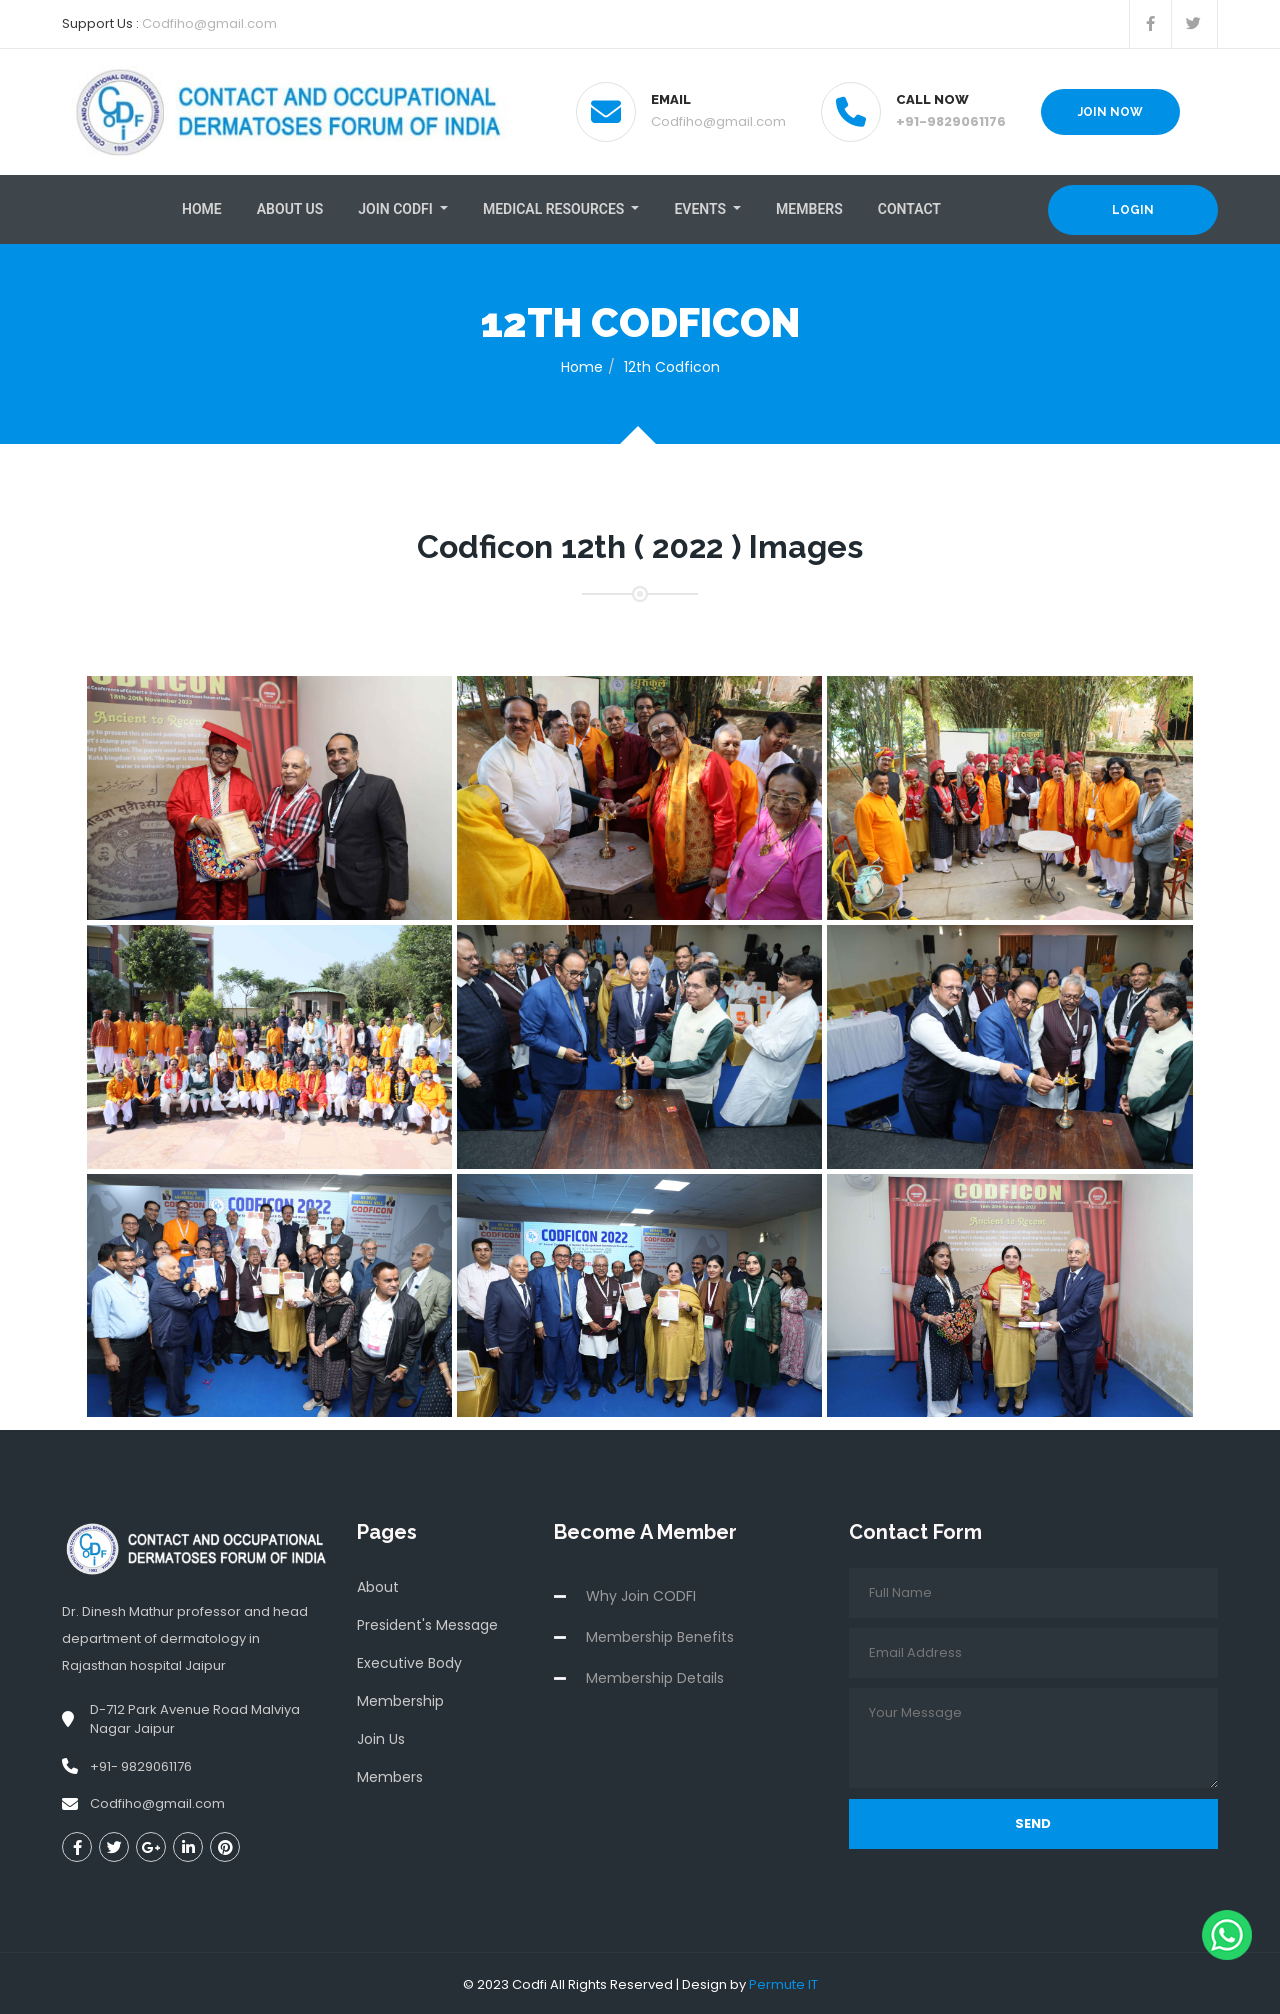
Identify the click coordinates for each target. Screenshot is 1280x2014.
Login (1133, 209)
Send (1033, 1821)
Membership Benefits (660, 1635)
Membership (400, 1699)
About (378, 1585)
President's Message (427, 1623)
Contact (909, 208)
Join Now (1110, 112)
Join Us (381, 1737)
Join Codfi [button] (397, 208)
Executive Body (409, 1661)
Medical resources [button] (555, 208)
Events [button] (701, 208)
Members (809, 208)
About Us (290, 208)
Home (202, 208)
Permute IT (783, 1982)
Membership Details (655, 1676)
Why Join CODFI (641, 1594)
